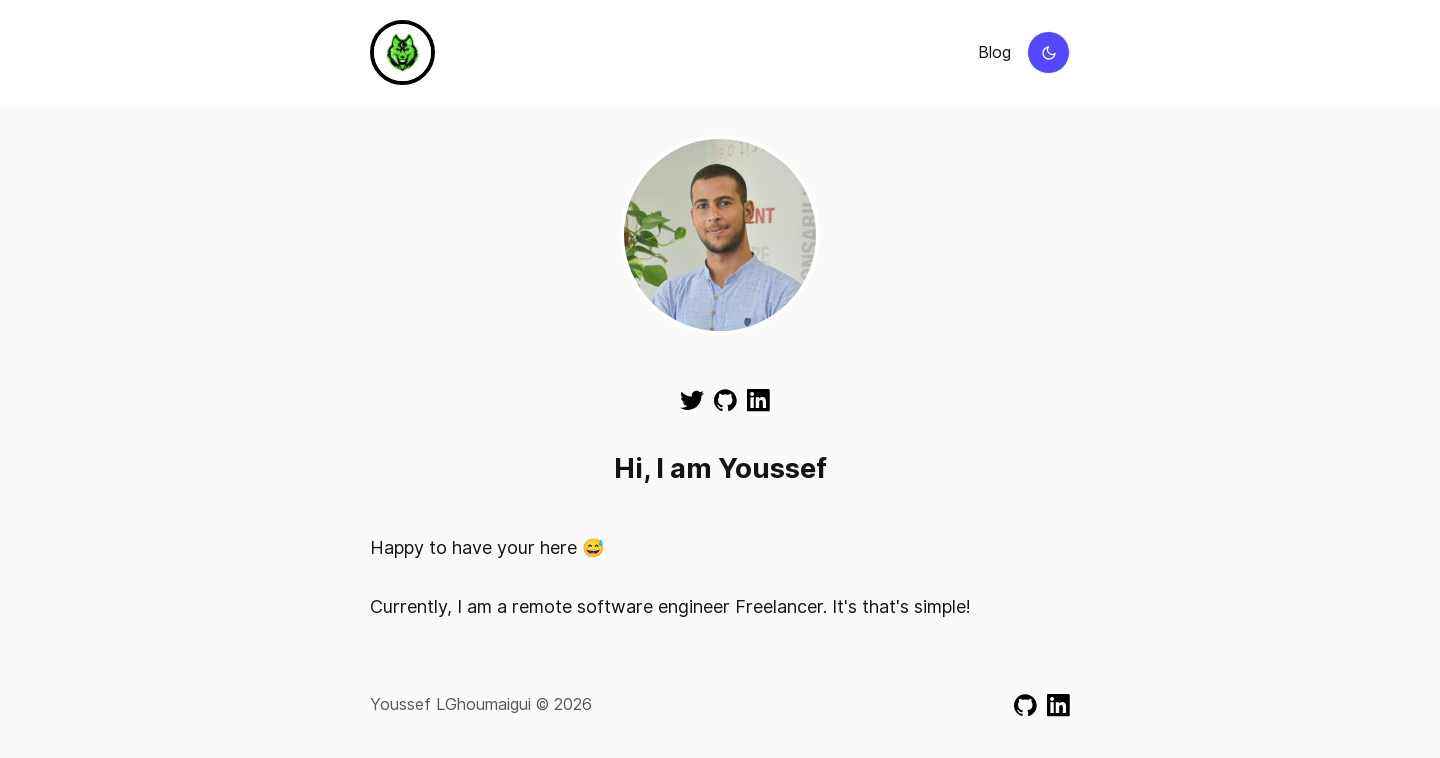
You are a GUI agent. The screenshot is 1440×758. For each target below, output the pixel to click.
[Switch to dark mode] (1048, 52)
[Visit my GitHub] (725, 398)
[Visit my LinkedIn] (758, 398)
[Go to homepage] (402, 52)
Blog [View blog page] (994, 52)
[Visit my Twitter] (692, 398)
